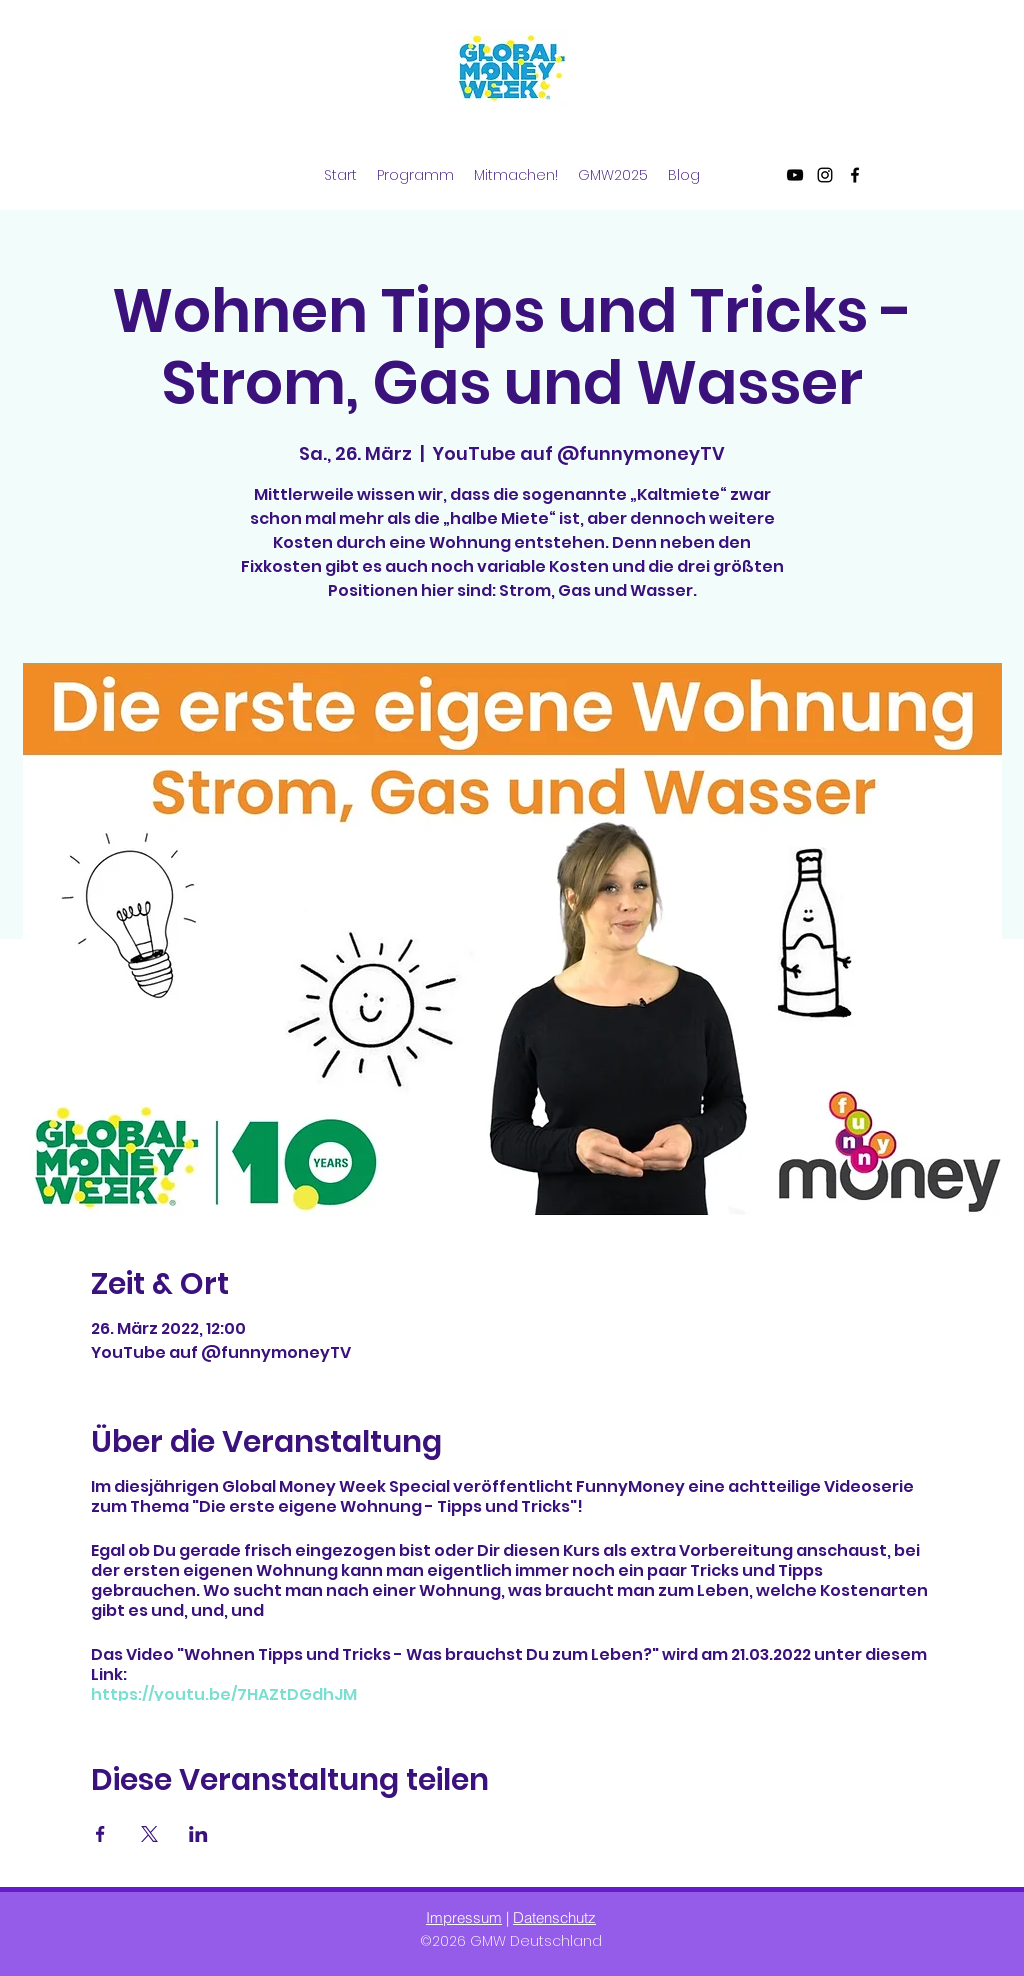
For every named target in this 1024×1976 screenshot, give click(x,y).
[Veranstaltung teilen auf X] (149, 1834)
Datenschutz (554, 1917)
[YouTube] (795, 175)
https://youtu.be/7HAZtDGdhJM (224, 1694)
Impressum (464, 1917)
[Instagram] (825, 175)
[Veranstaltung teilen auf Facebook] (100, 1834)
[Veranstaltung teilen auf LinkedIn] (198, 1834)
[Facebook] (855, 175)
